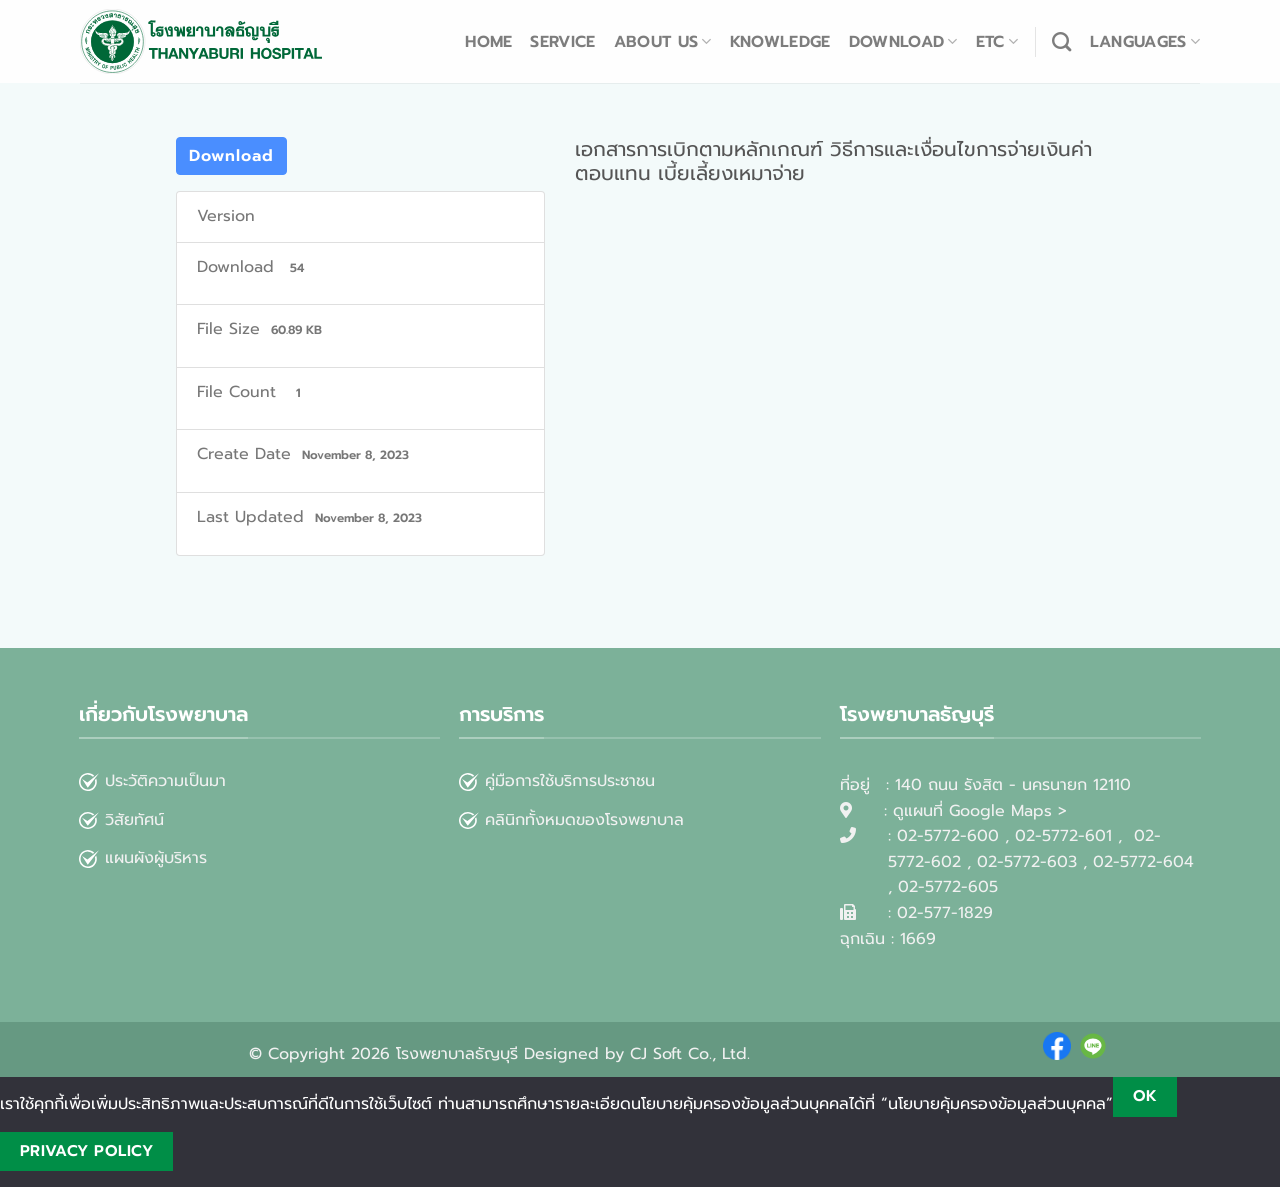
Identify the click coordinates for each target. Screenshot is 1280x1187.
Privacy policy (87, 1151)
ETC (997, 42)
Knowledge (780, 42)
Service (562, 42)
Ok (1145, 1096)
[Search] (1061, 41)
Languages (1145, 42)
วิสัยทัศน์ (121, 820)
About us (663, 42)
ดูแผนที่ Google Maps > (980, 811)
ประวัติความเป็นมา (165, 781)
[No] (207, 1151)
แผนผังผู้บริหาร (143, 858)
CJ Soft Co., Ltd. (690, 1054)
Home (488, 42)
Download (903, 42)
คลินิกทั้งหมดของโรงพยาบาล (571, 820)
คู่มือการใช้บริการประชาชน (570, 781)
